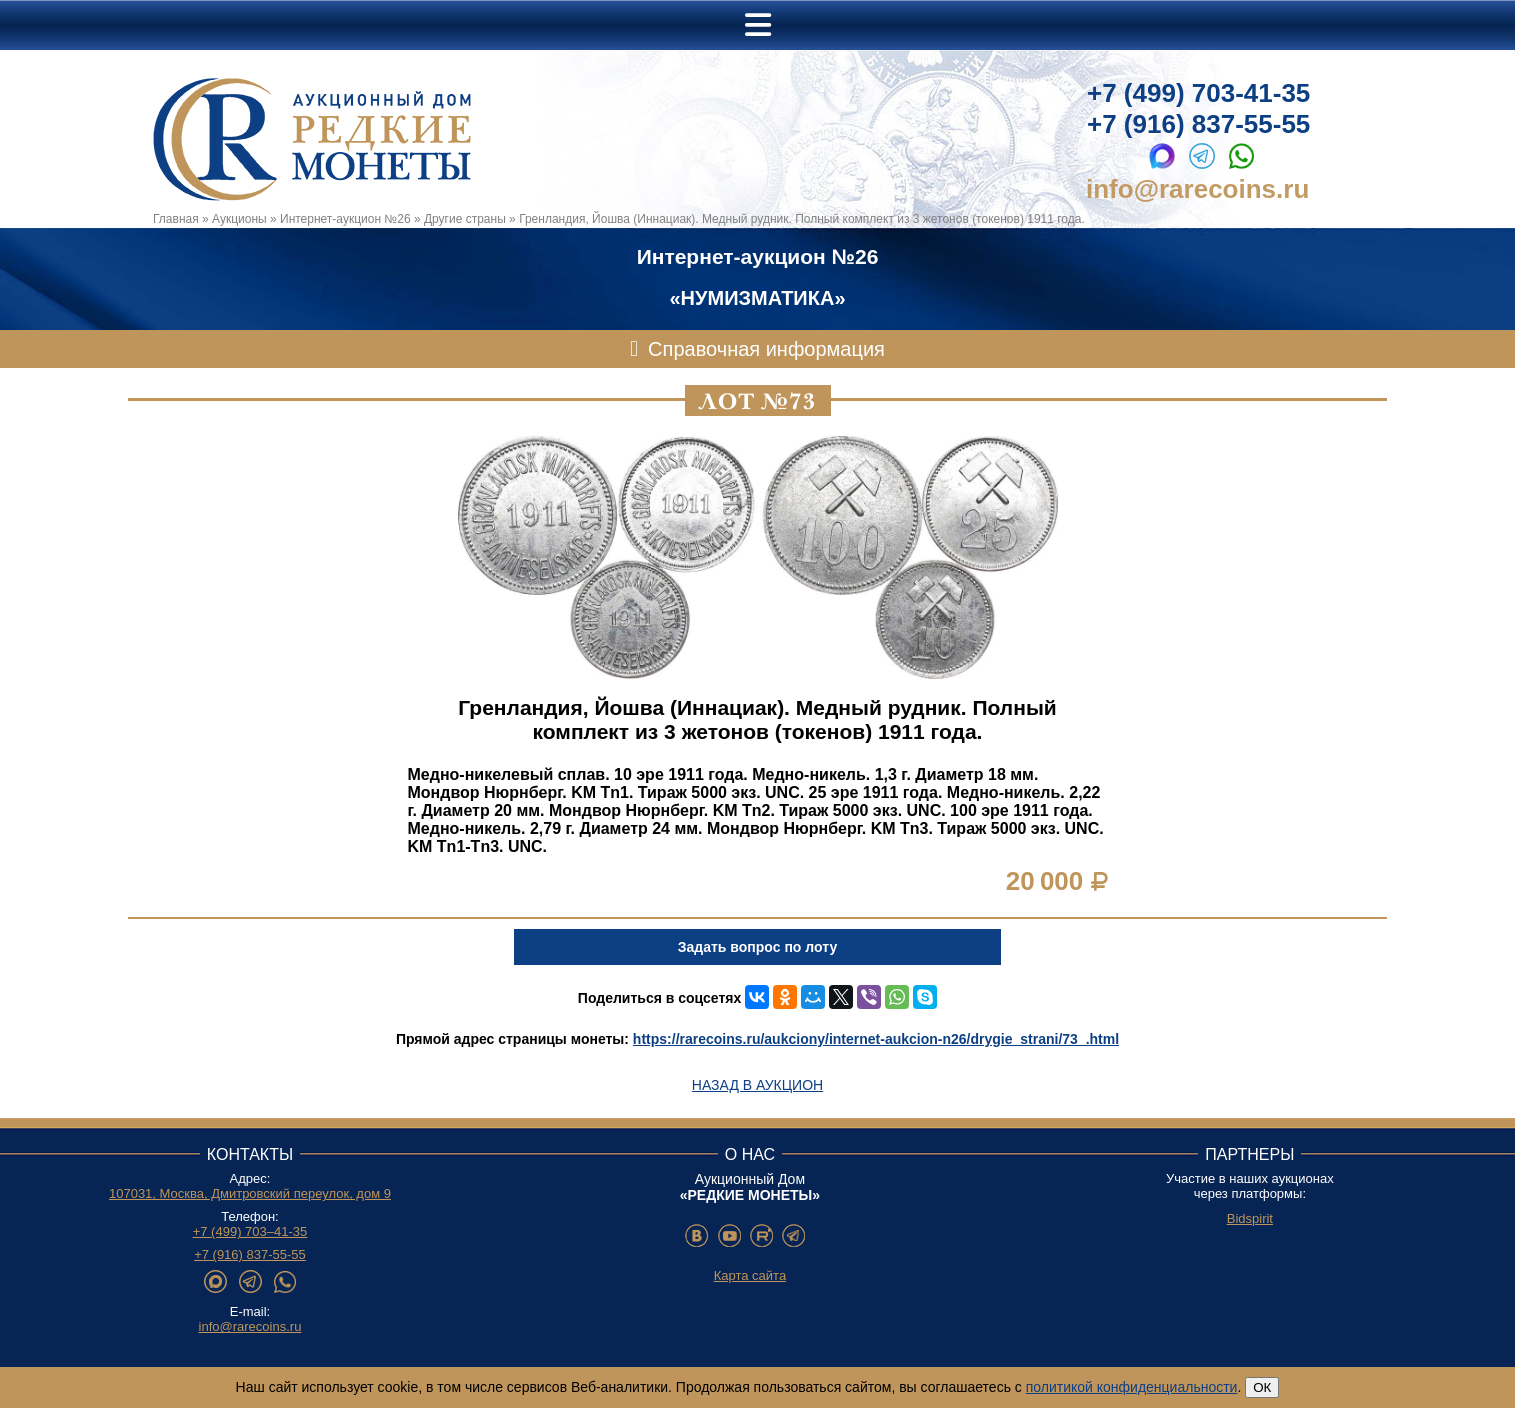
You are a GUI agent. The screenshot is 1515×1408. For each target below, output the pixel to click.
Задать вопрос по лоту (757, 947)
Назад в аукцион (757, 1085)
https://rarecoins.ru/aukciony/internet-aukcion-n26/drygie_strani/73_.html (876, 1039)
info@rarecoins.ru (1197, 189)
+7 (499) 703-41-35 (1198, 93)
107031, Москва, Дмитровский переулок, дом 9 (250, 1193)
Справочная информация (766, 349)
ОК (1262, 1387)
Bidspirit (1250, 1218)
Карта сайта (750, 1275)
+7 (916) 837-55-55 (1198, 124)
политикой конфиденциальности (1132, 1387)
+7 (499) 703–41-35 (250, 1231)
